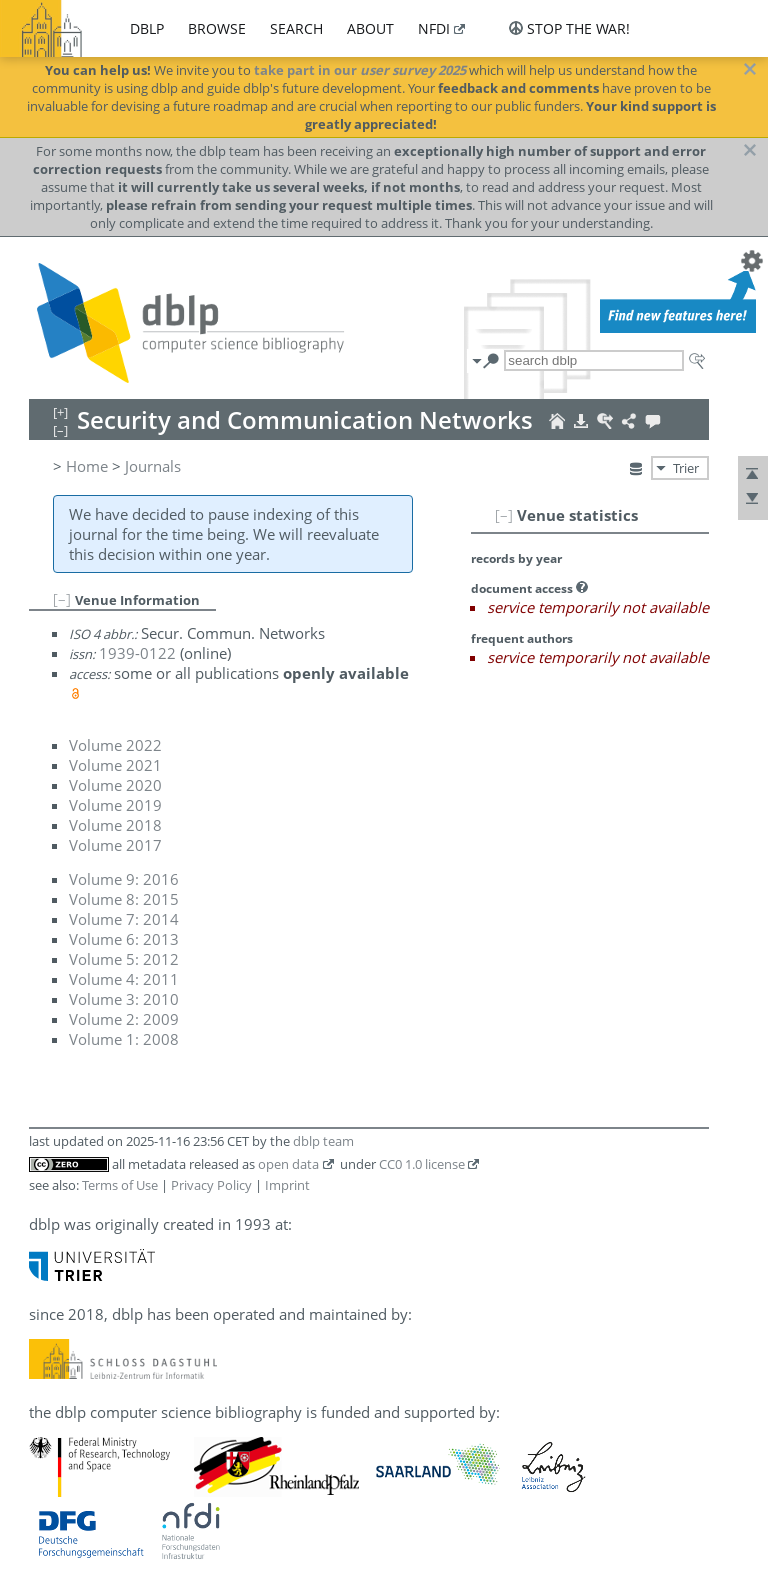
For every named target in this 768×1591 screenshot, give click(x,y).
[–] (504, 515)
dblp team (323, 1141)
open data (288, 1164)
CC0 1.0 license (422, 1164)
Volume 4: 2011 (124, 979)
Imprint (287, 1185)
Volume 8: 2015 (124, 899)
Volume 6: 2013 (124, 939)
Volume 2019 (115, 805)
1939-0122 (137, 653)
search (296, 28)
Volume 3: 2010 (124, 999)
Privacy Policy (211, 1185)
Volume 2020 (115, 785)
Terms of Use (120, 1185)
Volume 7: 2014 (124, 919)
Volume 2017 (115, 845)
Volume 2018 (115, 825)
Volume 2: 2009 (124, 1019)
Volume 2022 (115, 745)
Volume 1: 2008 (124, 1039)
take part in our (360, 70)
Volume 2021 (115, 765)
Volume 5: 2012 (124, 959)
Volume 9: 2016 (124, 879)
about (370, 28)
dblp (147, 28)
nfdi (434, 28)
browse (217, 28)
